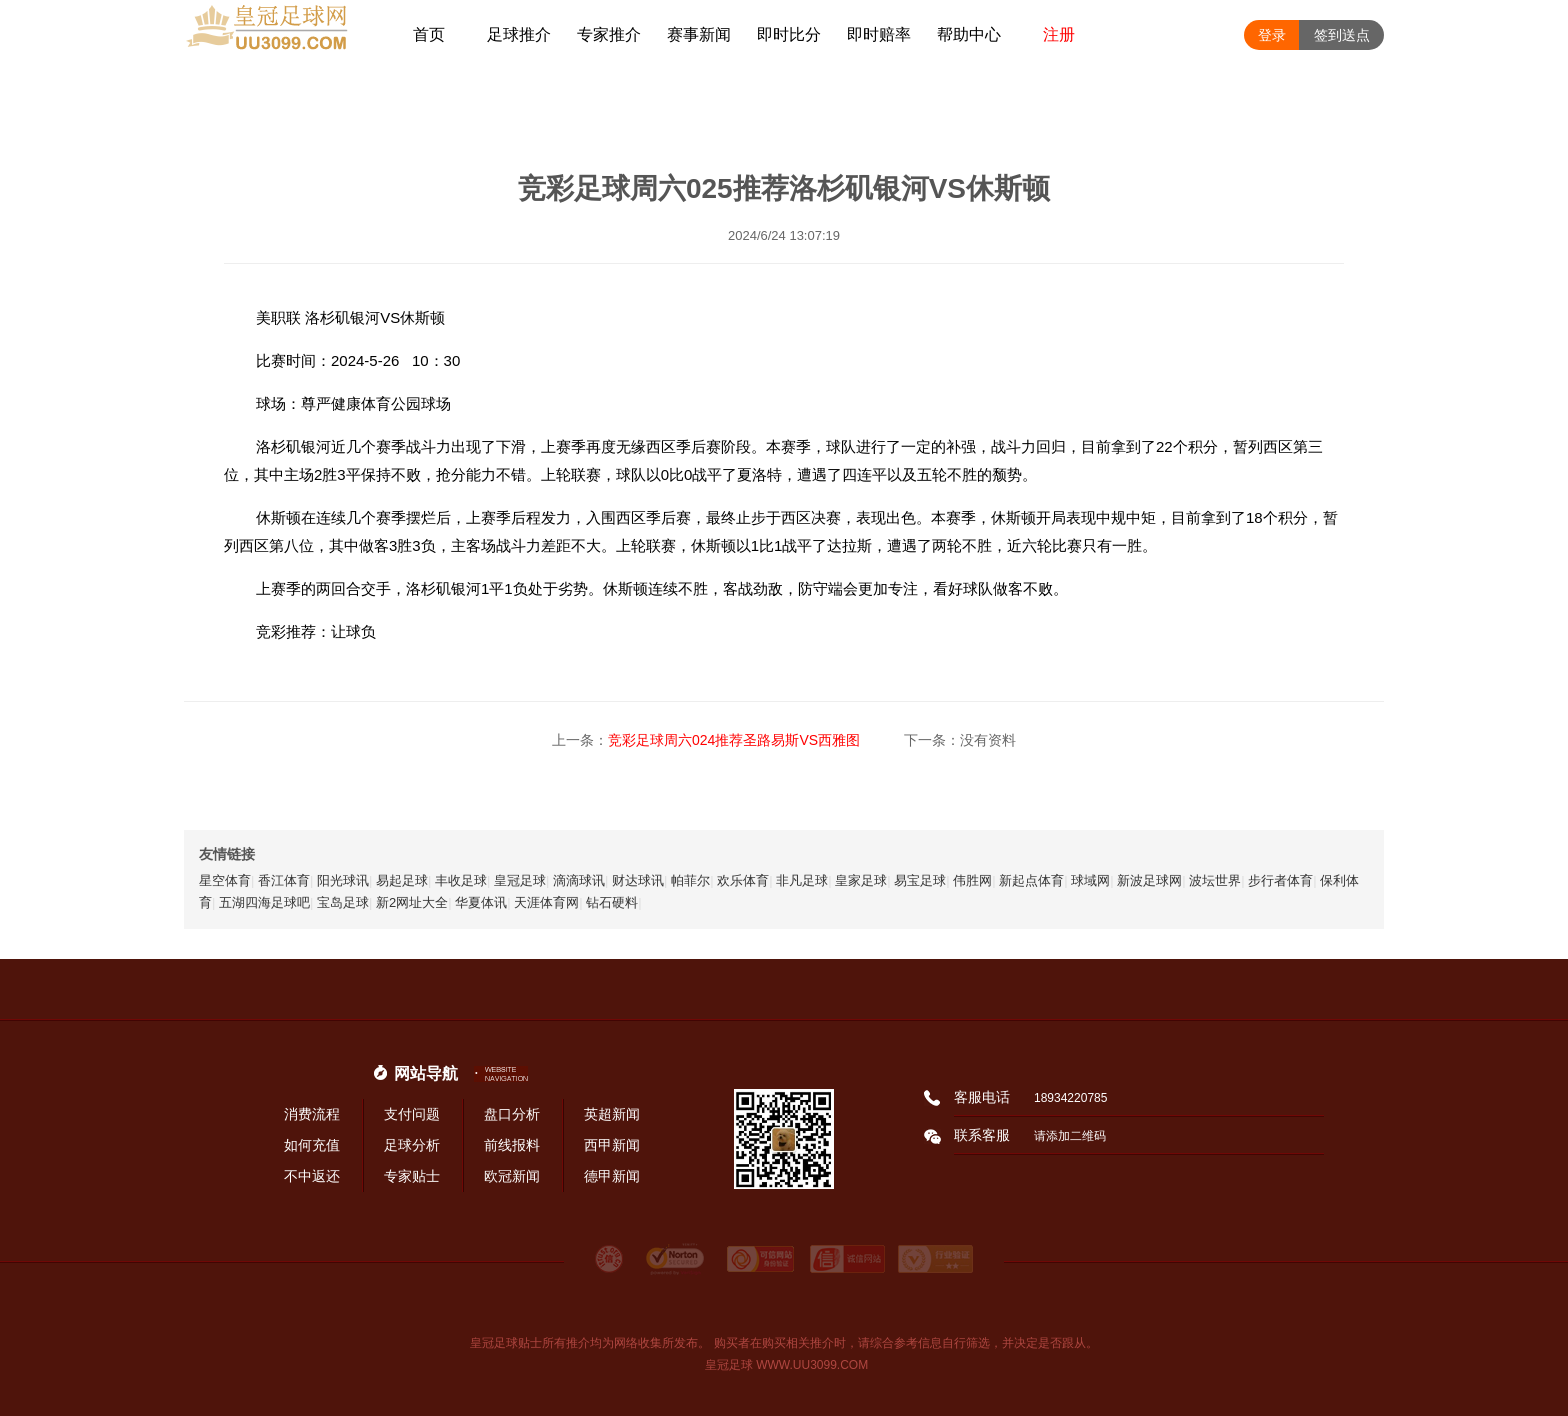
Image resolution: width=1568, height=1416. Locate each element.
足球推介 (519, 34)
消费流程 (312, 1114)
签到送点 (1342, 35)
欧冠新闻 (512, 1176)
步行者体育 (1280, 880)
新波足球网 (1149, 880)
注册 (1059, 34)
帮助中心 (969, 34)
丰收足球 (461, 880)
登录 (1272, 35)
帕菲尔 (690, 880)
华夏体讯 (481, 902)
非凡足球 (802, 880)
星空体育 (225, 880)
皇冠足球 (520, 880)
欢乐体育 (743, 880)
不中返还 (312, 1176)
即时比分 (789, 34)
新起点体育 (1031, 880)
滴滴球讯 (579, 880)
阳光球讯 (343, 880)
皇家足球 (861, 880)
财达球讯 (638, 880)
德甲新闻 (612, 1176)
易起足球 (402, 880)
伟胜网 (972, 880)
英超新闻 (612, 1114)
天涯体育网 (546, 902)
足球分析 (412, 1145)
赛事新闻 (699, 34)
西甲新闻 (612, 1145)
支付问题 (412, 1114)
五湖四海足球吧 (264, 902)
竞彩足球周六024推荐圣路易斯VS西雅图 (734, 740)
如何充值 (312, 1145)
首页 (429, 34)
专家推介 (609, 34)
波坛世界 (1215, 880)
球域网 (1090, 880)
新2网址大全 (412, 902)
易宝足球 (920, 880)
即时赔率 (879, 34)
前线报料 (512, 1145)
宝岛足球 (343, 902)
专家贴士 (412, 1176)
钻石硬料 (612, 902)
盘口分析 (512, 1114)
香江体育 (284, 880)
